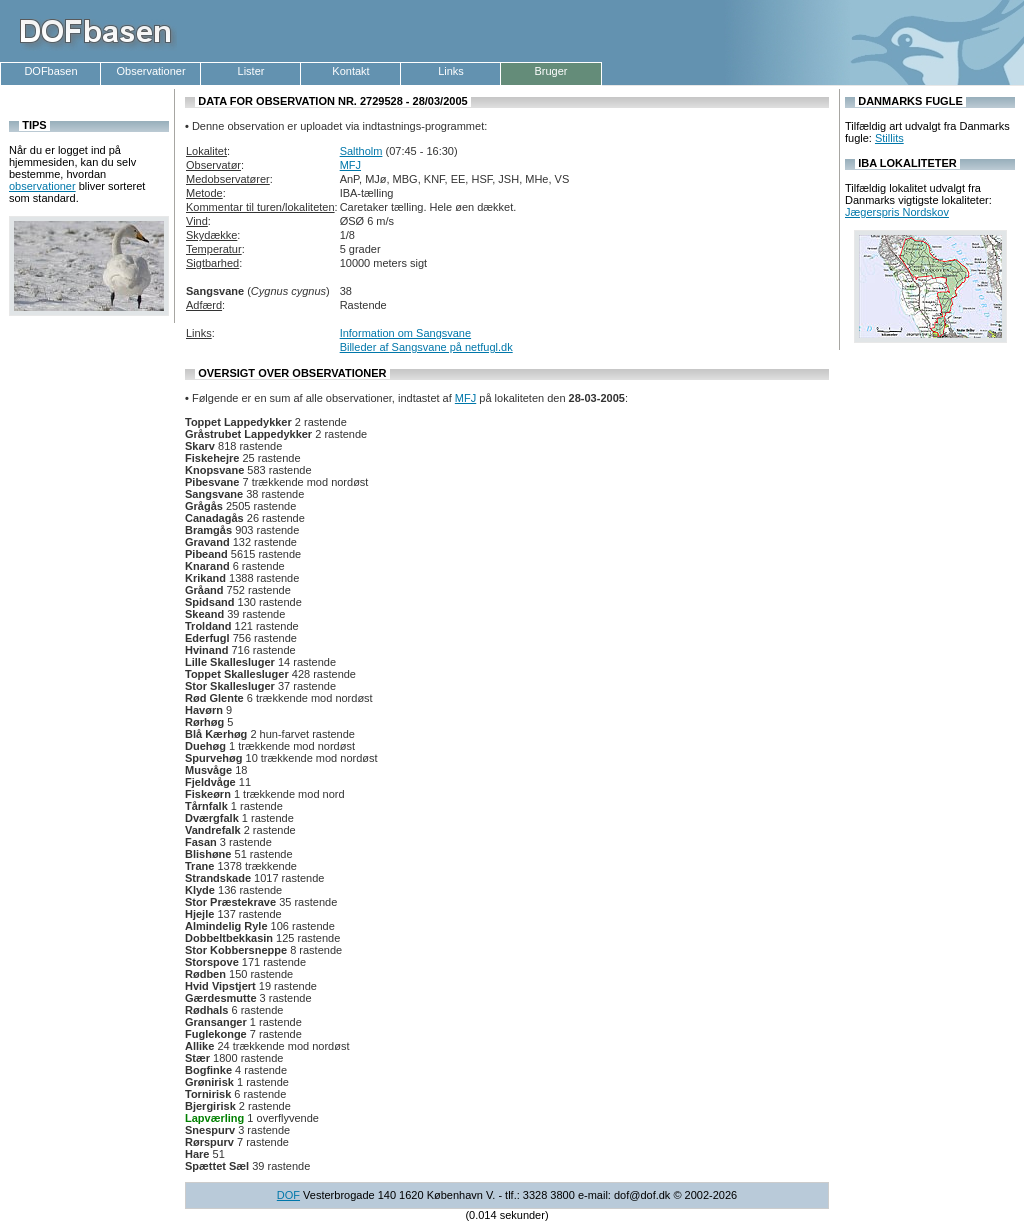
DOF (288, 1195)
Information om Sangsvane (405, 333)
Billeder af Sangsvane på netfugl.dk (426, 347)
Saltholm (361, 151)
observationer (42, 186)
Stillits (889, 138)
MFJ (350, 165)
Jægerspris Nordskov (897, 212)
